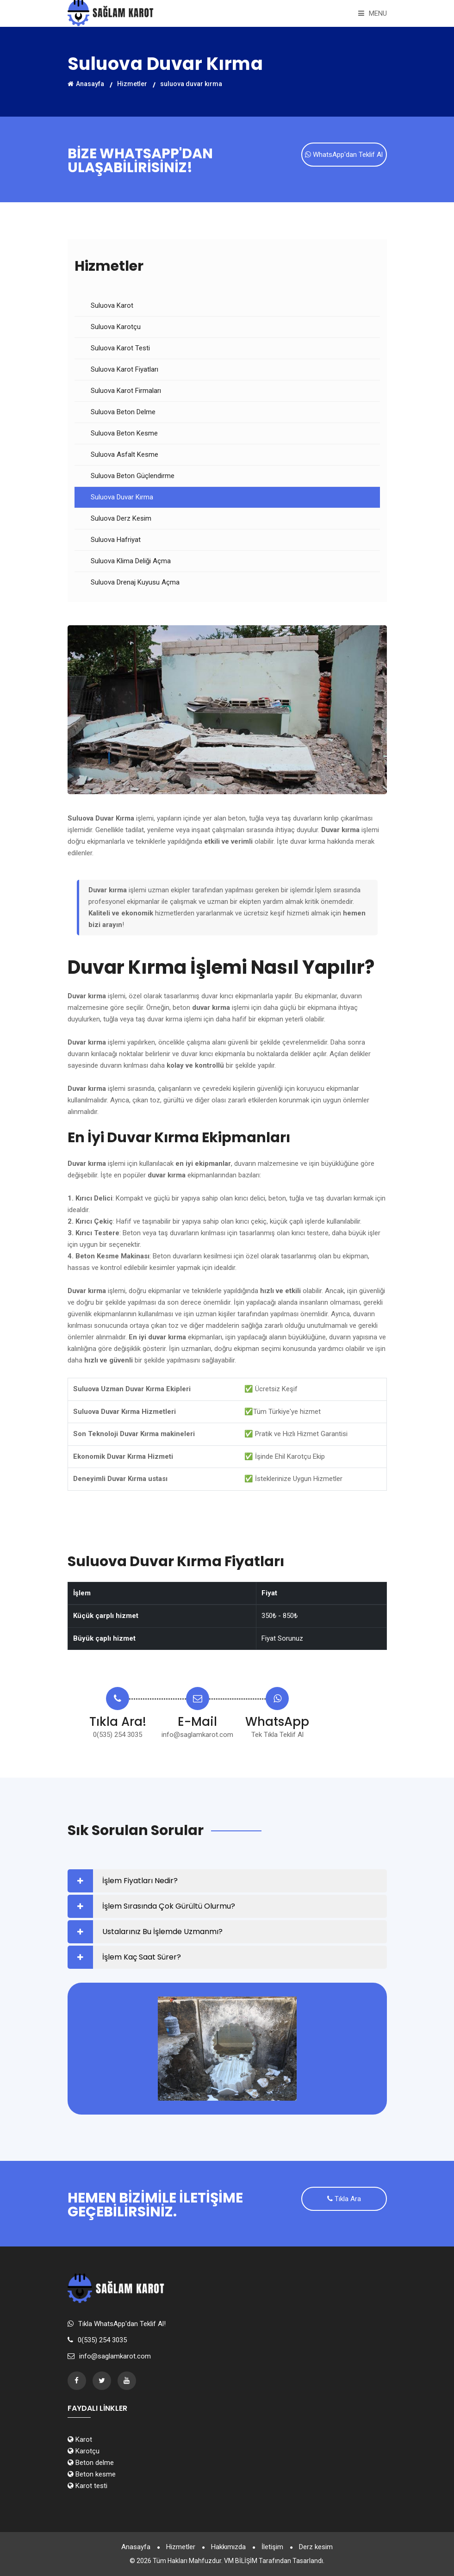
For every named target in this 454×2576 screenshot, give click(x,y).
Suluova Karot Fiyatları (124, 369)
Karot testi (87, 2486)
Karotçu (84, 2451)
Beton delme (91, 2462)
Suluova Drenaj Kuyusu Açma (135, 582)
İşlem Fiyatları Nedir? (140, 1880)
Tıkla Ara (344, 2199)
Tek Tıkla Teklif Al (277, 1734)
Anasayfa (86, 83)
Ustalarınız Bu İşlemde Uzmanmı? (162, 1931)
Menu (372, 13)
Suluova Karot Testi (120, 348)
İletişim (272, 2547)
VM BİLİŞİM (240, 2560)
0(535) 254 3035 (117, 1734)
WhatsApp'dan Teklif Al (344, 154)
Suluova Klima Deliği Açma (131, 561)
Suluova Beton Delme (123, 412)
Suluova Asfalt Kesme (124, 454)
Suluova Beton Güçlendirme (132, 476)
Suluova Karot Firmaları (126, 390)
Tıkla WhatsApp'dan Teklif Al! (122, 2324)
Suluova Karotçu (116, 327)
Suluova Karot (112, 305)
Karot (80, 2439)
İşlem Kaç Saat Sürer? (141, 1957)
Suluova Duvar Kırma (122, 497)
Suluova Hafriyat (116, 539)
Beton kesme (92, 2474)
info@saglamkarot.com (197, 1734)
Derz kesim (316, 2547)
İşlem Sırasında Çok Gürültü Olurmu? (168, 1906)
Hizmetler (132, 83)
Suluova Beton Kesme (124, 433)
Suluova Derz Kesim (121, 518)
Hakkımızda (228, 2547)
